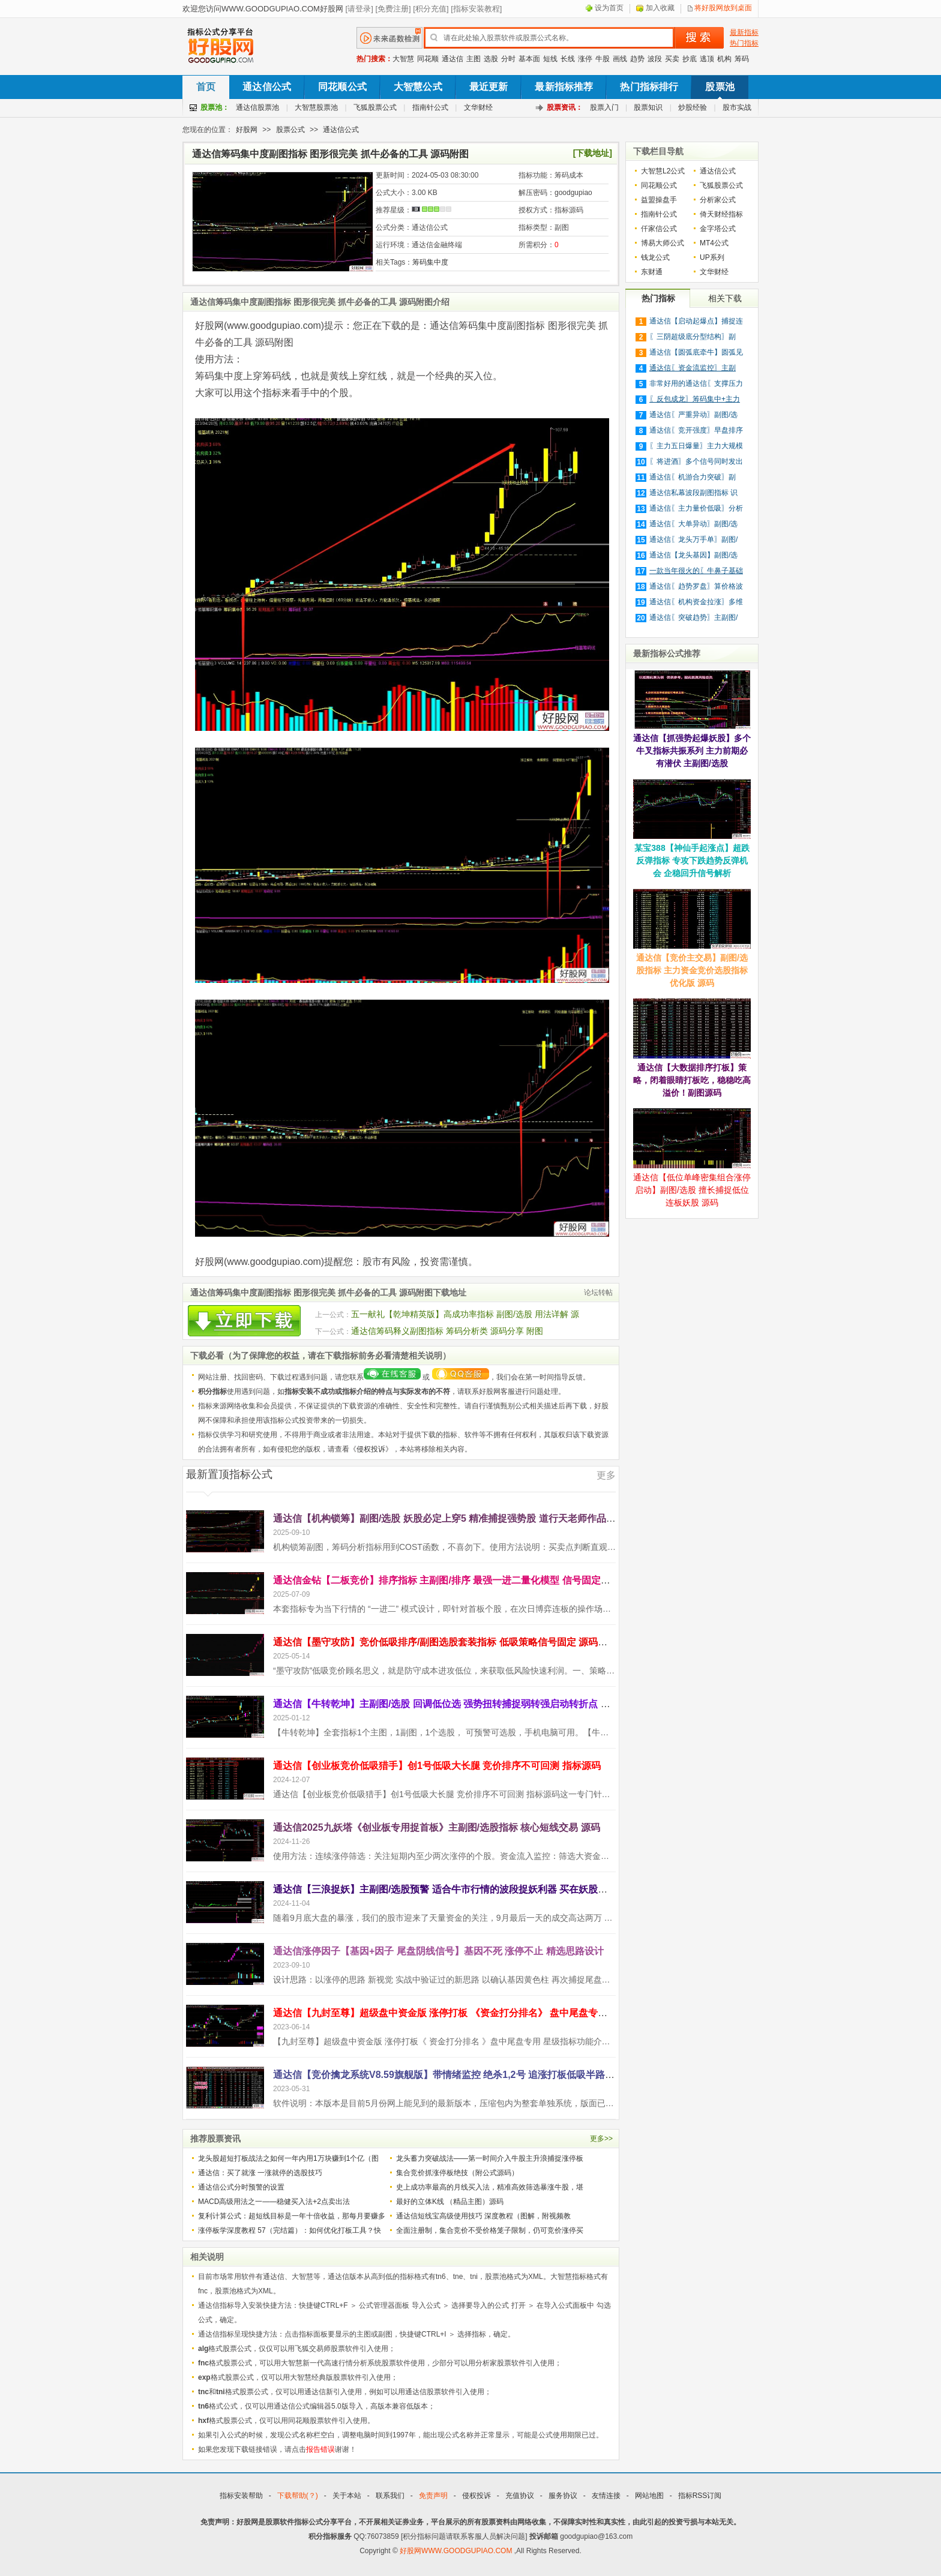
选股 (491, 59)
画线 (620, 59)
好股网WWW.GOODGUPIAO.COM (457, 2551)
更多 (606, 1475)
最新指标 (744, 32)
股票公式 (290, 129)
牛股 (602, 59)
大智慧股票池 (316, 107)
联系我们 (390, 2495)
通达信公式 (266, 87)
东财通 (652, 272)
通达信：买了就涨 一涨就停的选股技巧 (260, 2173)
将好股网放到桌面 (723, 8)
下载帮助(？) (297, 2495)
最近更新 (488, 87)
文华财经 (478, 107)
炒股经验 (692, 107)
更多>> (601, 2138)
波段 (655, 59)
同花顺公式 (342, 87)
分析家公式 (718, 200)
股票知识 (648, 107)
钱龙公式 (655, 257)
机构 (724, 59)
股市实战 (737, 107)
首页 (205, 87)
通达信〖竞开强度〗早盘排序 (696, 430)
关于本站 (346, 2495)
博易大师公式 (662, 243)
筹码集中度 (430, 262)
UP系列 (712, 257)
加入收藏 (660, 8)
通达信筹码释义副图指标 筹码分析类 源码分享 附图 (447, 1331)
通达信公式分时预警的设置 (241, 2187)
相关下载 (725, 298)
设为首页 (609, 8)
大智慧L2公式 (663, 171)
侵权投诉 (370, 1449)
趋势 (637, 59)
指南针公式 (430, 107)
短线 (550, 59)
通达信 (452, 59)
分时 (508, 59)
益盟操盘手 (659, 200)
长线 (568, 59)
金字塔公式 (718, 228)
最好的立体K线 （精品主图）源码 (450, 2201)
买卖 (672, 59)
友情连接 (606, 2495)
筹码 (742, 59)
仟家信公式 (659, 228)
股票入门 (604, 107)
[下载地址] (592, 153)
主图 (473, 59)
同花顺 (428, 59)
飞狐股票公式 (375, 107)
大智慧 (403, 59)
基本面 (529, 59)
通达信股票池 (257, 107)
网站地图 (649, 2495)
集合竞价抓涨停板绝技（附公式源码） (457, 2173)
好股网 (246, 129)
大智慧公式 (418, 87)
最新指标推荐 (564, 87)
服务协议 (563, 2495)
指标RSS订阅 (700, 2495)
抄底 (689, 59)
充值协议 (519, 2495)
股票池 (719, 87)
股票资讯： (565, 107)
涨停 (585, 59)
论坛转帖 (598, 1292)
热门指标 (744, 43)
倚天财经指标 (721, 214)
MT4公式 (714, 243)
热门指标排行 (649, 87)
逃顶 (707, 59)
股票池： (214, 107)
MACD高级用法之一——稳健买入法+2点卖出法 (274, 2201)
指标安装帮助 (241, 2495)
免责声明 (433, 2495)
